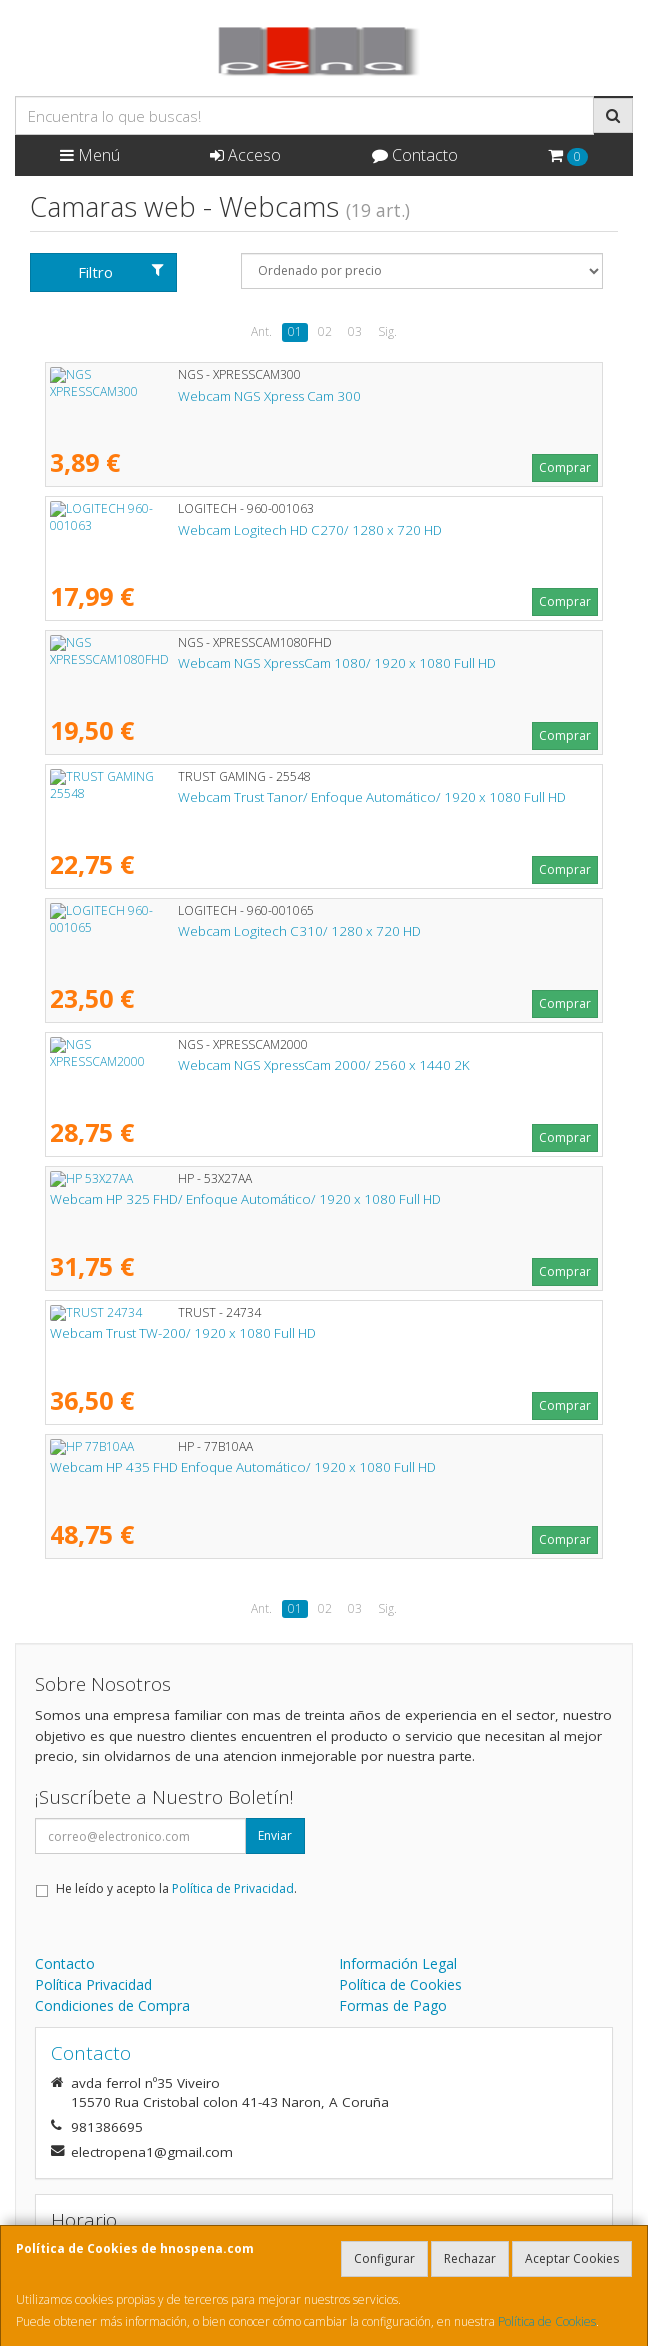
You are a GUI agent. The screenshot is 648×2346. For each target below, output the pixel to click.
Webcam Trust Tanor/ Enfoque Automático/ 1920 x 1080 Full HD (244, 797)
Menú (90, 155)
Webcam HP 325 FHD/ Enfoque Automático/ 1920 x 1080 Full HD (245, 1199)
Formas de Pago (393, 2005)
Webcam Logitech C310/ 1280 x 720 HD (171, 931)
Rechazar (470, 2258)
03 (355, 331)
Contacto (415, 155)
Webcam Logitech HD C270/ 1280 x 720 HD (182, 530)
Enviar (275, 1835)
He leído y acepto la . (176, 1888)
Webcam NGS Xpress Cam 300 (141, 396)
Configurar (384, 2258)
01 (295, 331)
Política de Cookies (547, 2321)
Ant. (261, 331)
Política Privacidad (93, 1984)
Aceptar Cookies (572, 2258)
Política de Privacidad (233, 1888)
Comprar (565, 467)
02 (325, 331)
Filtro (121, 272)
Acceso (245, 155)
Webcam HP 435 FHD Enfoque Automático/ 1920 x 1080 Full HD (243, 1467)
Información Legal (398, 1963)
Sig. (387, 331)
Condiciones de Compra (112, 2005)
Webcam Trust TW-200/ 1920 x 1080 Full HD (183, 1333)
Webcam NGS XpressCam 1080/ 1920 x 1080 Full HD (209, 663)
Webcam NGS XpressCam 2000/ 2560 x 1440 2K (196, 1065)
